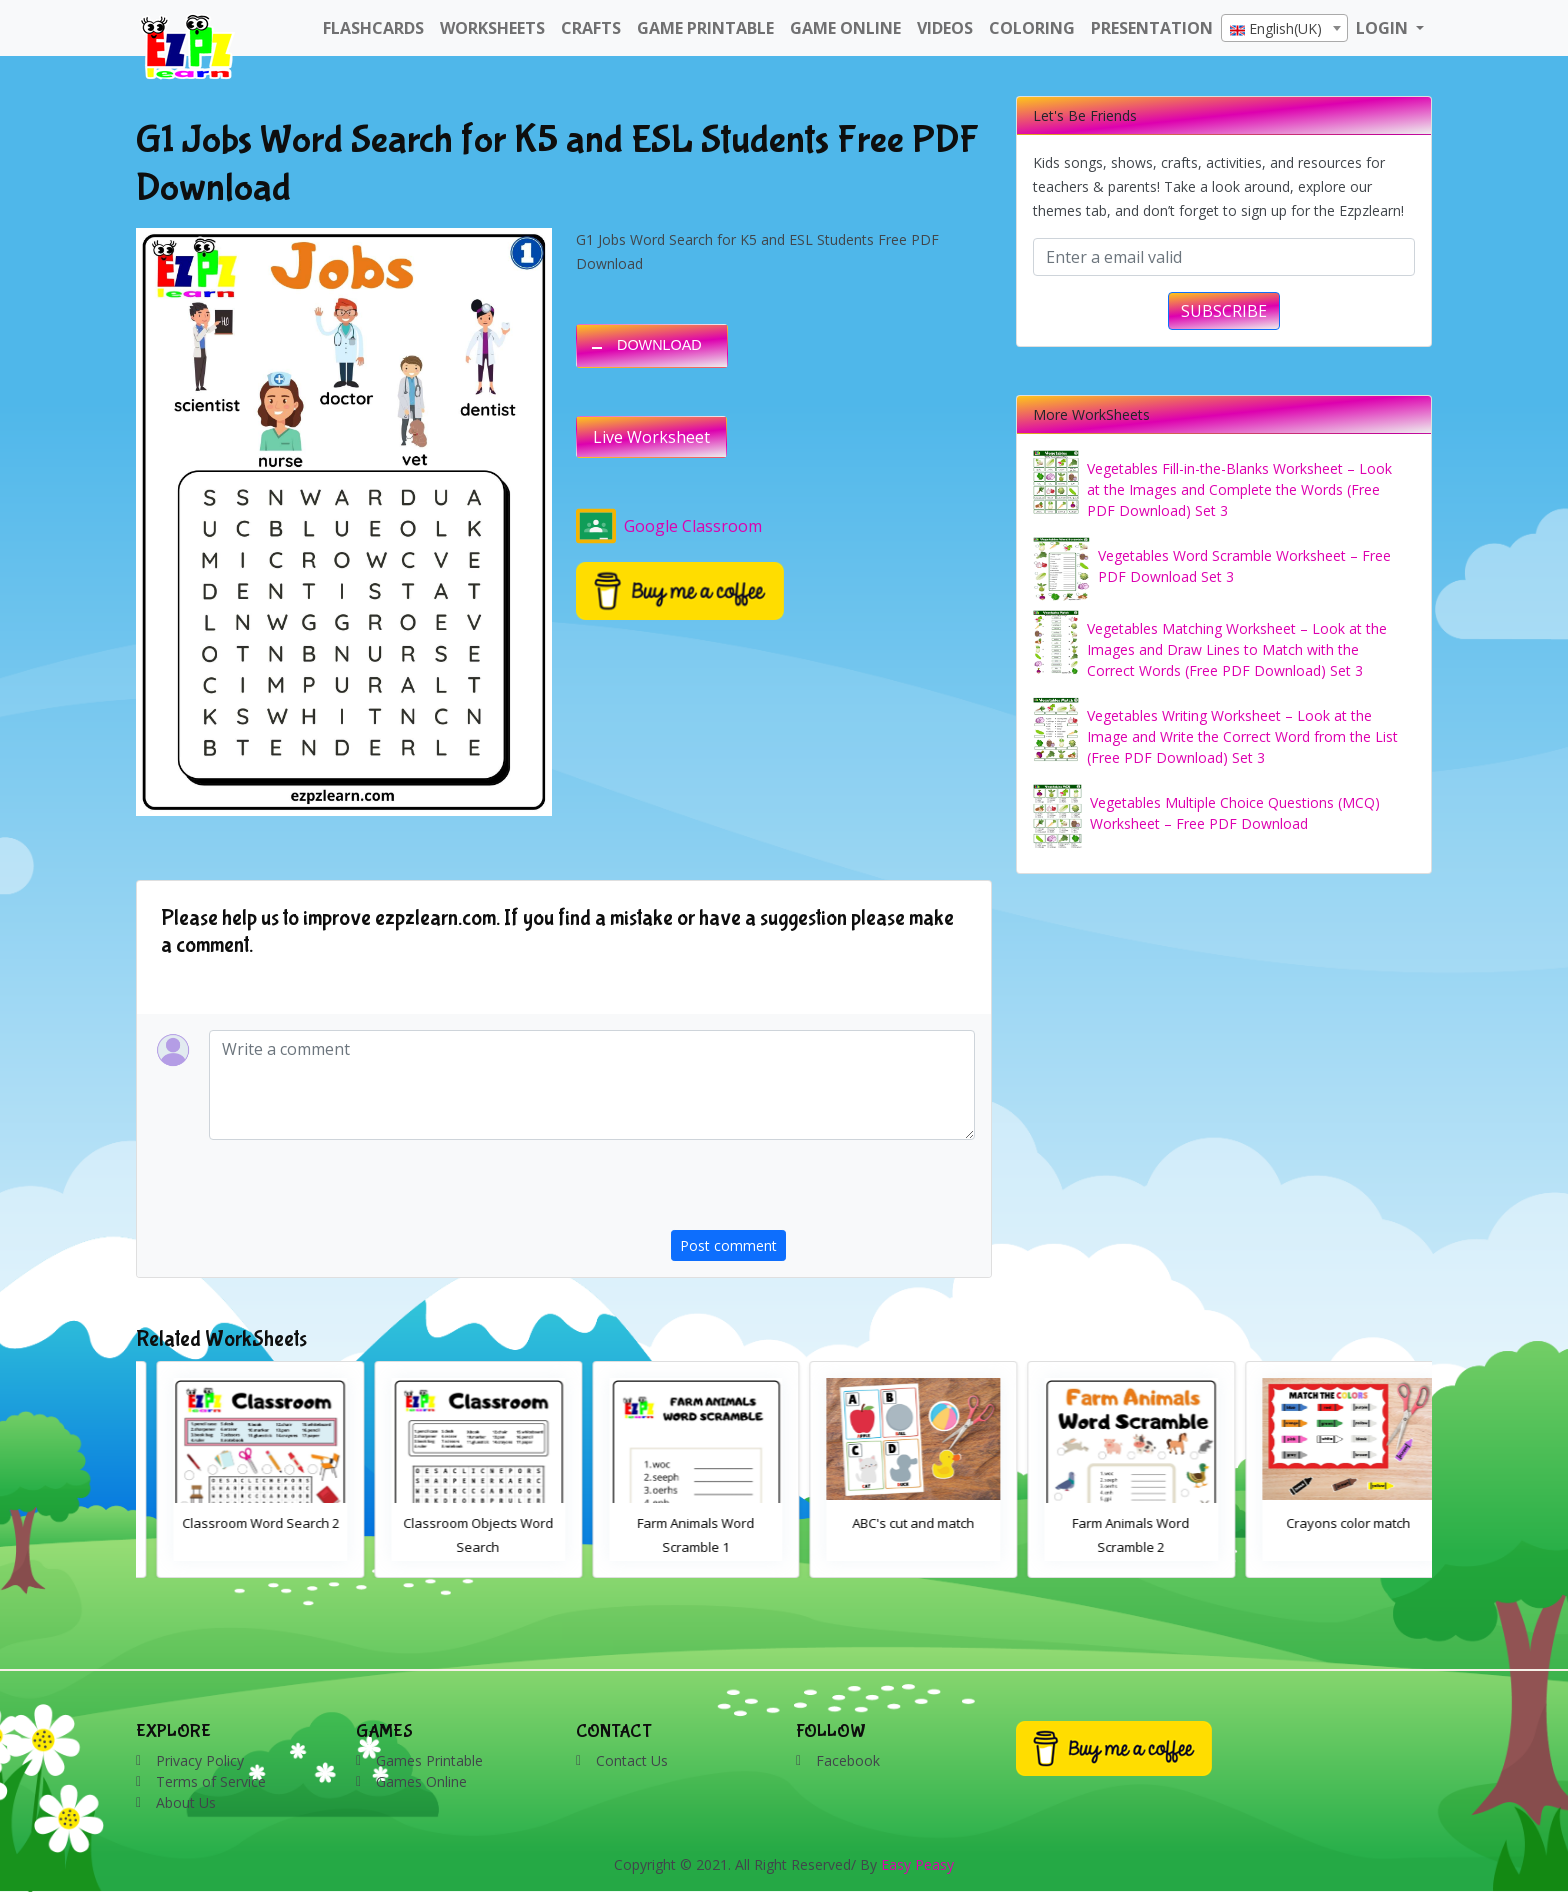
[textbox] (1284, 29)
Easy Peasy (917, 1864)
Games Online (421, 1781)
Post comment (728, 1245)
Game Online (845, 28)
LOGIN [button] (1384, 28)
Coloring (1032, 28)
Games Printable (429, 1760)
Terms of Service (211, 1781)
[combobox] (1284, 28)
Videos (945, 28)
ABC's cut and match (1111, 1523)
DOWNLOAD (659, 345)
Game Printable (705, 28)
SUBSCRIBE (1224, 311)
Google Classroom (669, 526)
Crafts (591, 28)
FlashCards (373, 28)
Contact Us (632, 1760)
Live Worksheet (651, 437)
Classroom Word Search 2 (458, 1523)
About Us (186, 1802)
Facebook (848, 1760)
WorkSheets (492, 28)
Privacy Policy (200, 1760)
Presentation (1152, 28)
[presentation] (823, 1191)
